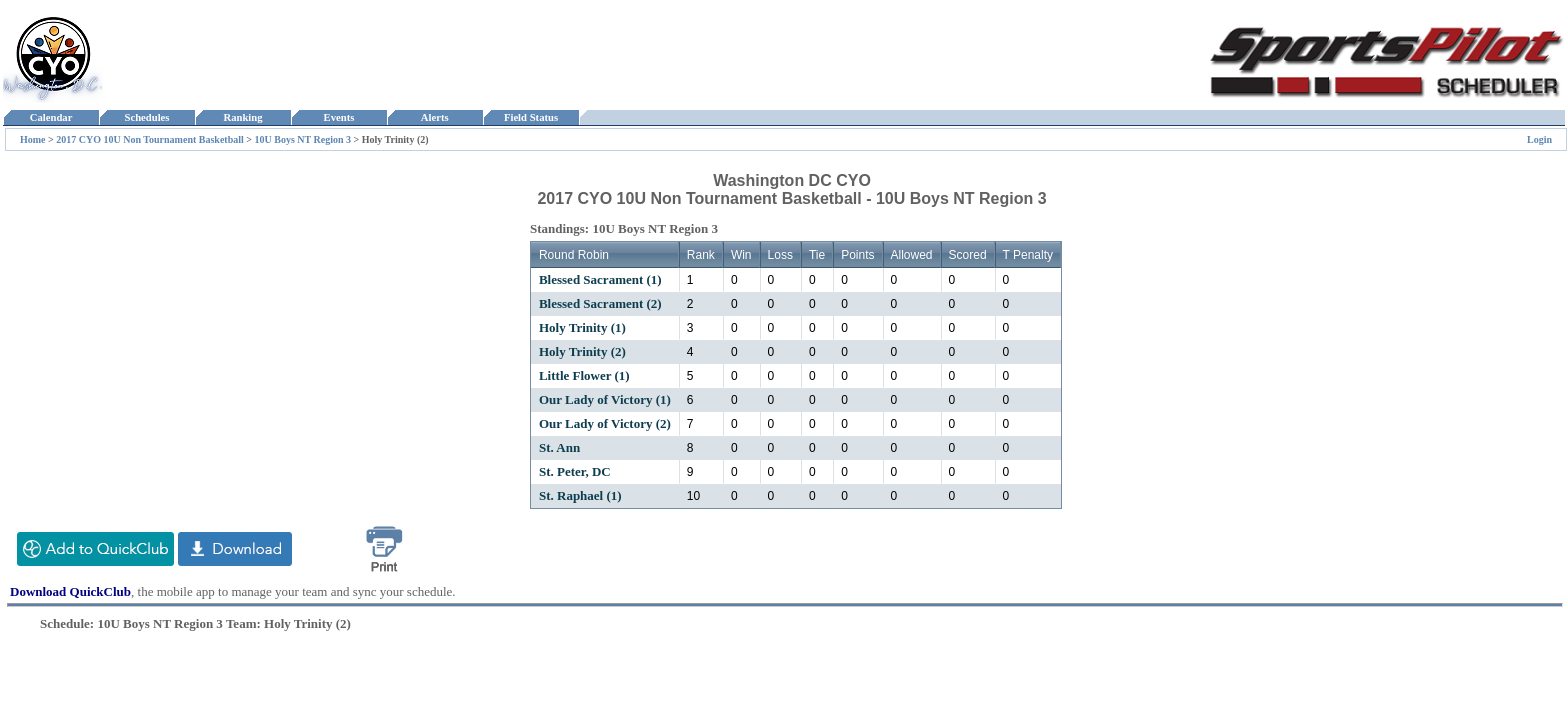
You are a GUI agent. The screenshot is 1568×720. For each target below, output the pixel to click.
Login (1539, 139)
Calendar (50, 117)
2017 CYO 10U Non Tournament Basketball (150, 139)
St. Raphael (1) (580, 495)
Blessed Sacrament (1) (600, 279)
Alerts (435, 117)
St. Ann (559, 447)
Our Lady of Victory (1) (605, 399)
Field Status (531, 117)
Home (33, 139)
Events (338, 117)
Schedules (147, 117)
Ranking (243, 117)
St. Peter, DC (575, 471)
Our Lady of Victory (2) (605, 423)
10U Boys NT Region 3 (302, 139)
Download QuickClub (70, 591)
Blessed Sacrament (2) (600, 303)
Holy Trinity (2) (582, 351)
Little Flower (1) (584, 375)
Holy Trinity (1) (582, 327)
